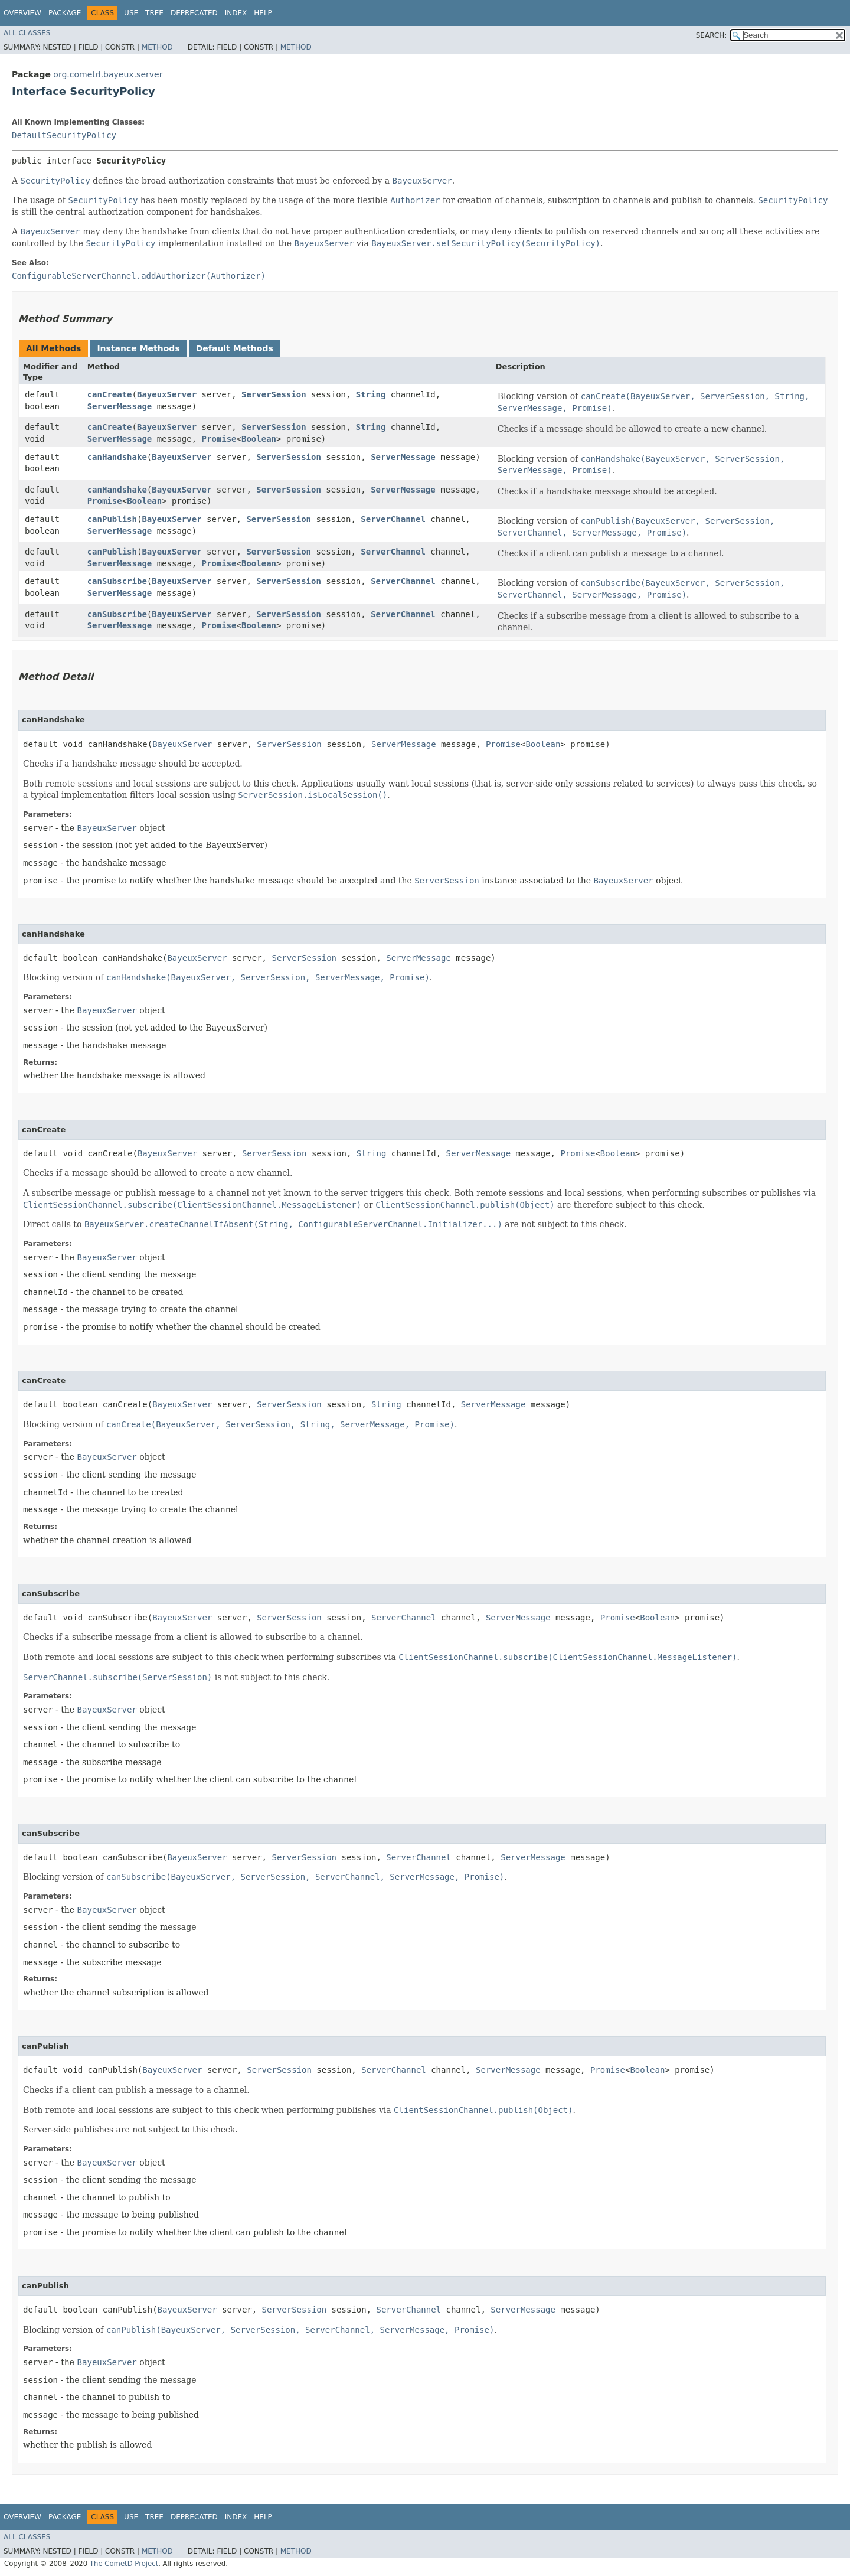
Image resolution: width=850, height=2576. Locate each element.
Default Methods (234, 348)
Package (64, 13)
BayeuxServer (167, 394)
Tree (154, 13)
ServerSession (273, 394)
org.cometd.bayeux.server (107, 74)
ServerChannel (393, 519)
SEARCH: (711, 35)
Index (236, 13)
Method (157, 47)
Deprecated (194, 13)
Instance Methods (138, 348)
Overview (22, 13)
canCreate (109, 394)
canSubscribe (117, 581)
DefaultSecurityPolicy (64, 135)
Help (263, 13)
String (371, 394)
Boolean (258, 439)
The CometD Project (124, 2563)
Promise (219, 439)
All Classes (27, 33)
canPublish (112, 519)
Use (131, 13)
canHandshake (117, 457)
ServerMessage (119, 406)
